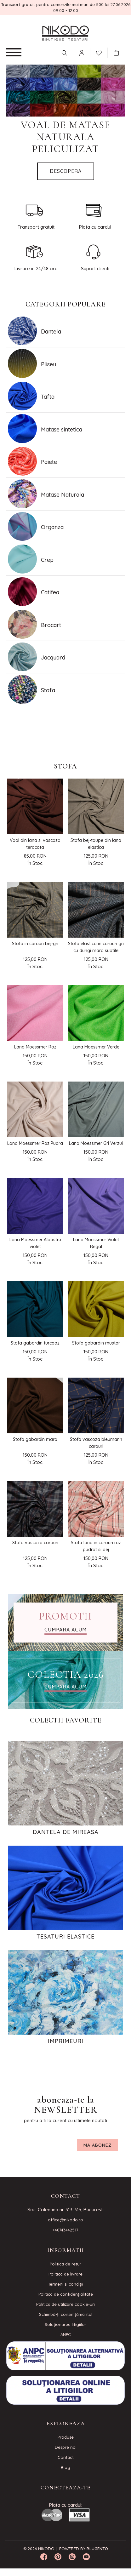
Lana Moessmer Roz (35, 1047)
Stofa (48, 690)
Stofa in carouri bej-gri (35, 943)
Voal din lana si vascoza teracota (35, 843)
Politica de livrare (65, 2273)
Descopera (66, 171)
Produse (66, 2437)
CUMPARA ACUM (65, 1629)
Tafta (47, 396)
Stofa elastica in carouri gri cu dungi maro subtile (96, 947)
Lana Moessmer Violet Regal (96, 1243)
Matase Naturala (62, 494)
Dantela (51, 331)
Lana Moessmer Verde (96, 1047)
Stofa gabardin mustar (96, 1343)
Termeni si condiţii (65, 2284)
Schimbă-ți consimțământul (65, 2314)
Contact (66, 2457)
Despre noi (66, 2447)
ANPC (65, 2334)
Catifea (50, 592)
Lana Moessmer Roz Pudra (35, 1143)
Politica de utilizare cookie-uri (65, 2304)
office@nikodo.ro (65, 2219)
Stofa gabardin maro (35, 1439)
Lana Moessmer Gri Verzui (96, 1143)
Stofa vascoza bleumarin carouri (96, 1443)
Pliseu (48, 364)
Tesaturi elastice (65, 1936)
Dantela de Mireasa (66, 1832)
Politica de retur (65, 2263)
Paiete (49, 462)
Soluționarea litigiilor (65, 2324)
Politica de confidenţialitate (65, 2294)
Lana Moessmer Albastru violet (35, 1243)
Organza (52, 527)
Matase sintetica (61, 429)
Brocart (51, 625)
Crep (47, 559)
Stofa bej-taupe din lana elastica (96, 843)
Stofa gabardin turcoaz (35, 1343)
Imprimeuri (65, 2041)
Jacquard (53, 657)
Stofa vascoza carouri (35, 1542)
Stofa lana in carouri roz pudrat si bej (96, 1546)
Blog (65, 2467)
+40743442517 (65, 2229)
